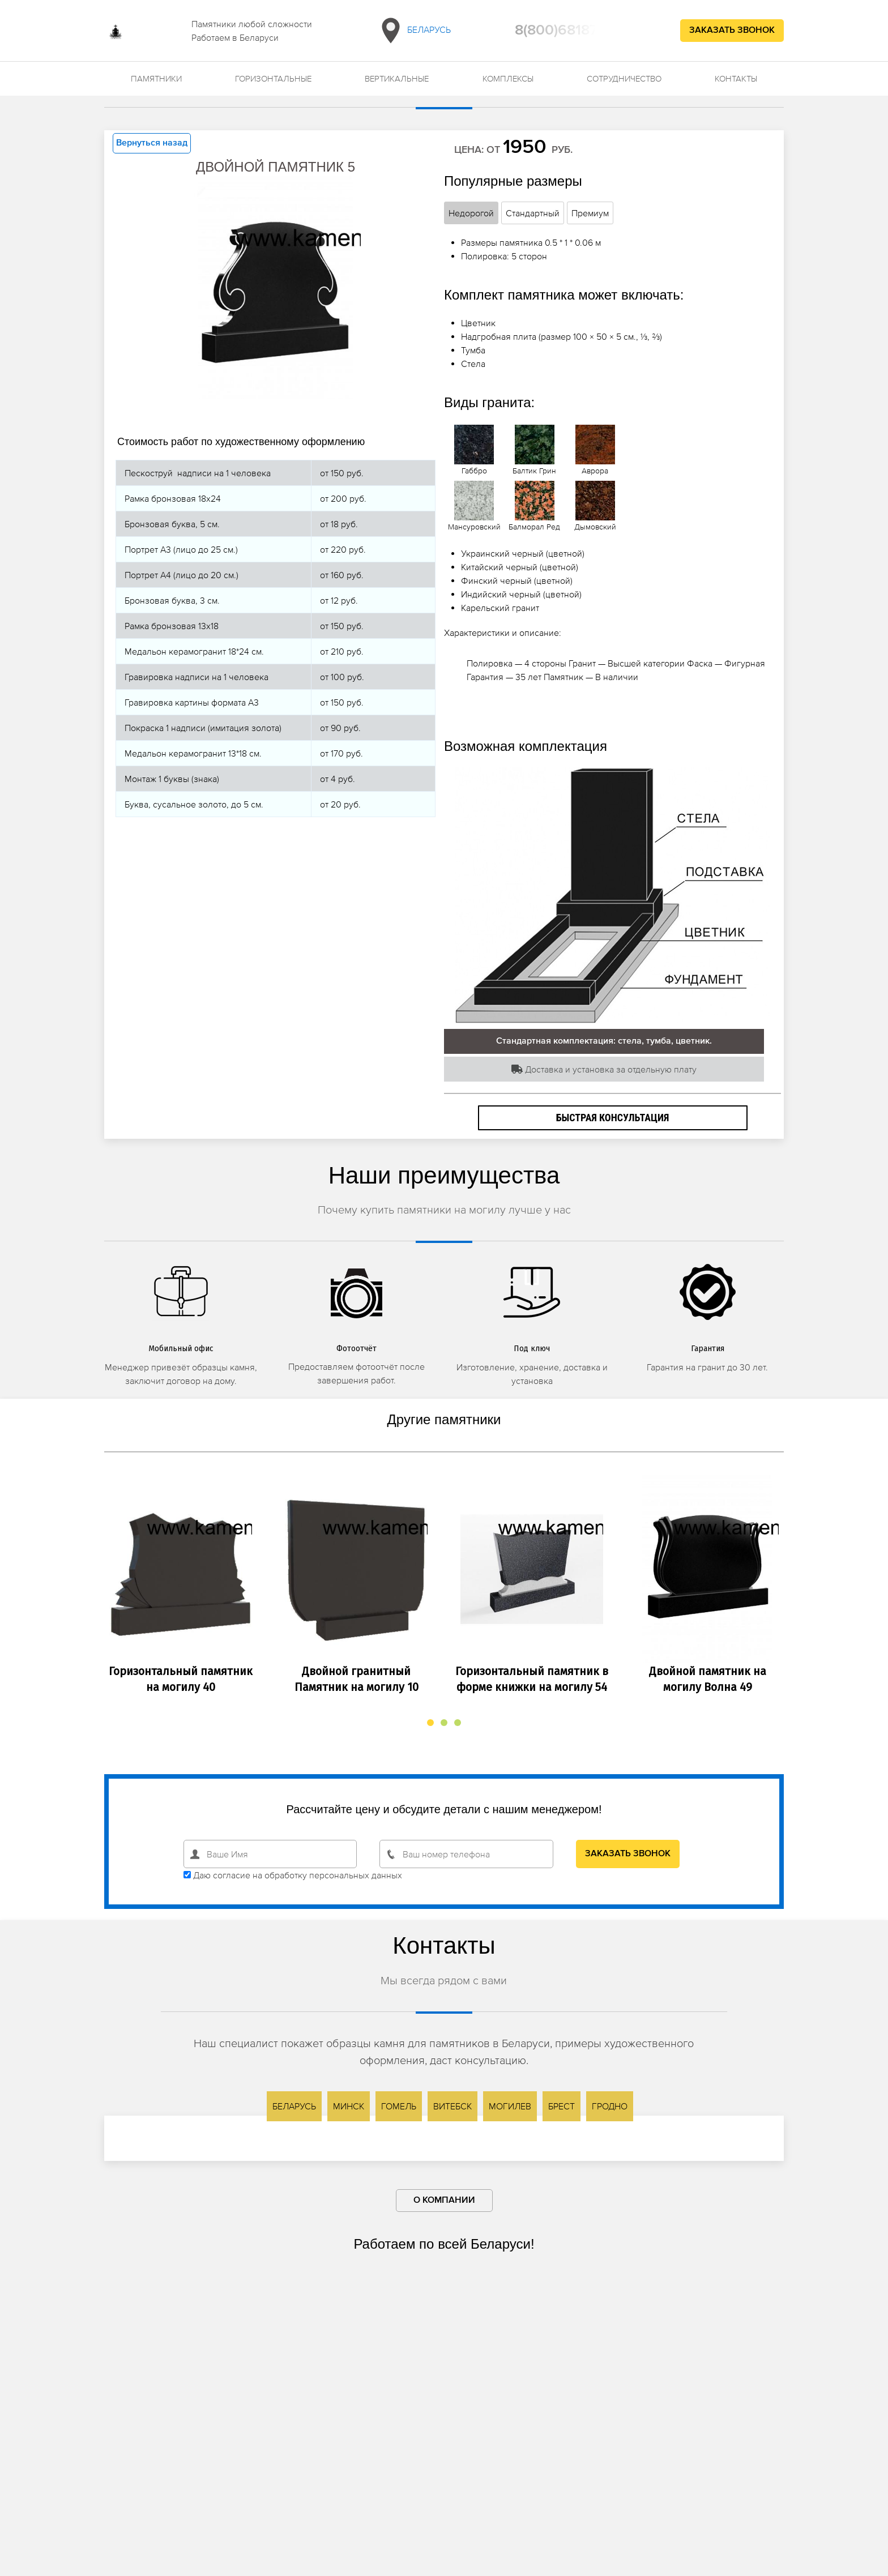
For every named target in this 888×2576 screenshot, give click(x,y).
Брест (561, 2106)
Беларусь (414, 30)
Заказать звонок (732, 30)
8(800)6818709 (565, 30)
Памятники (156, 78)
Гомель (398, 2106)
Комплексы (508, 78)
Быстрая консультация (612, 1117)
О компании (444, 2200)
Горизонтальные (273, 78)
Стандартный (533, 213)
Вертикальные (397, 78)
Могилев (510, 2106)
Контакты (736, 78)
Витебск (452, 2106)
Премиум (590, 213)
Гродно (609, 2106)
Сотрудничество (624, 78)
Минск (348, 2106)
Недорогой (471, 213)
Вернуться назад (151, 143)
